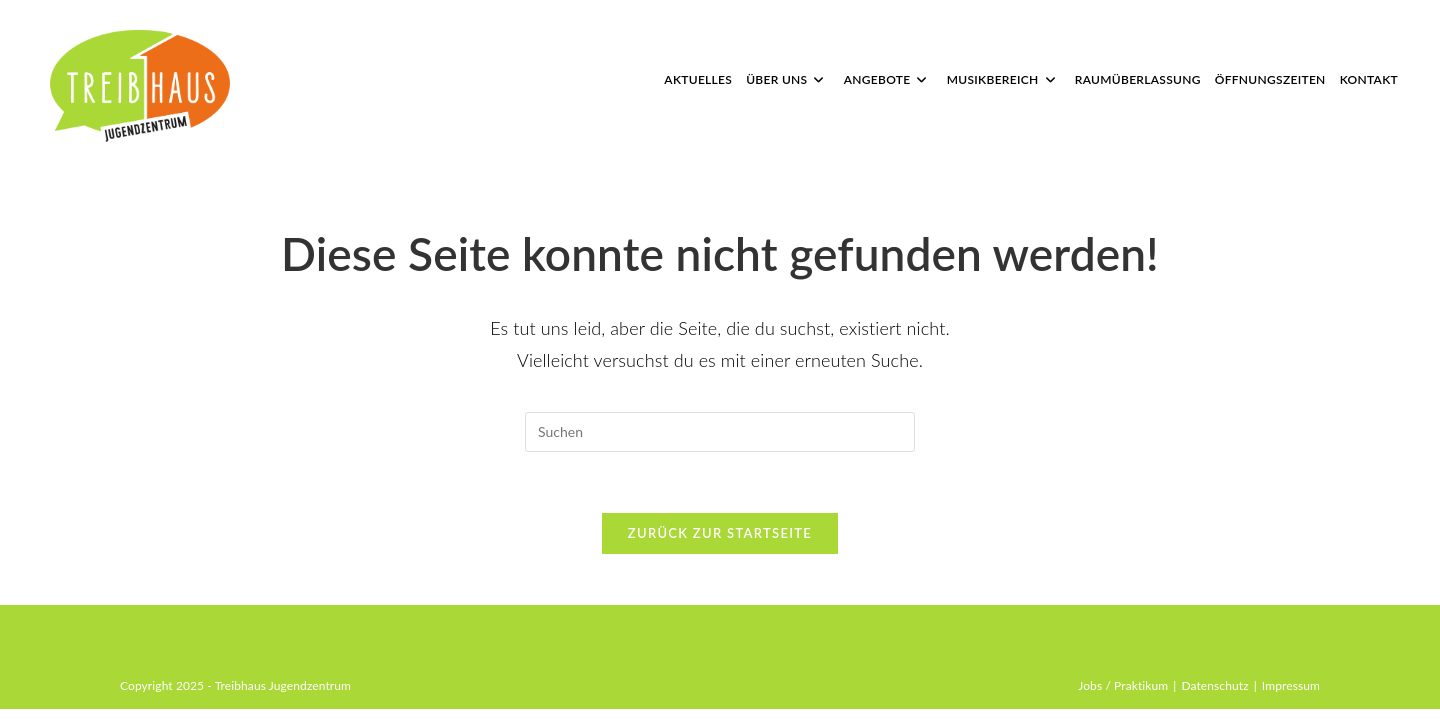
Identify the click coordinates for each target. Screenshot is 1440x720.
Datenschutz (1214, 696)
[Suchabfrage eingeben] (720, 432)
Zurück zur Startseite (720, 533)
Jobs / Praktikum (1123, 696)
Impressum (1291, 696)
